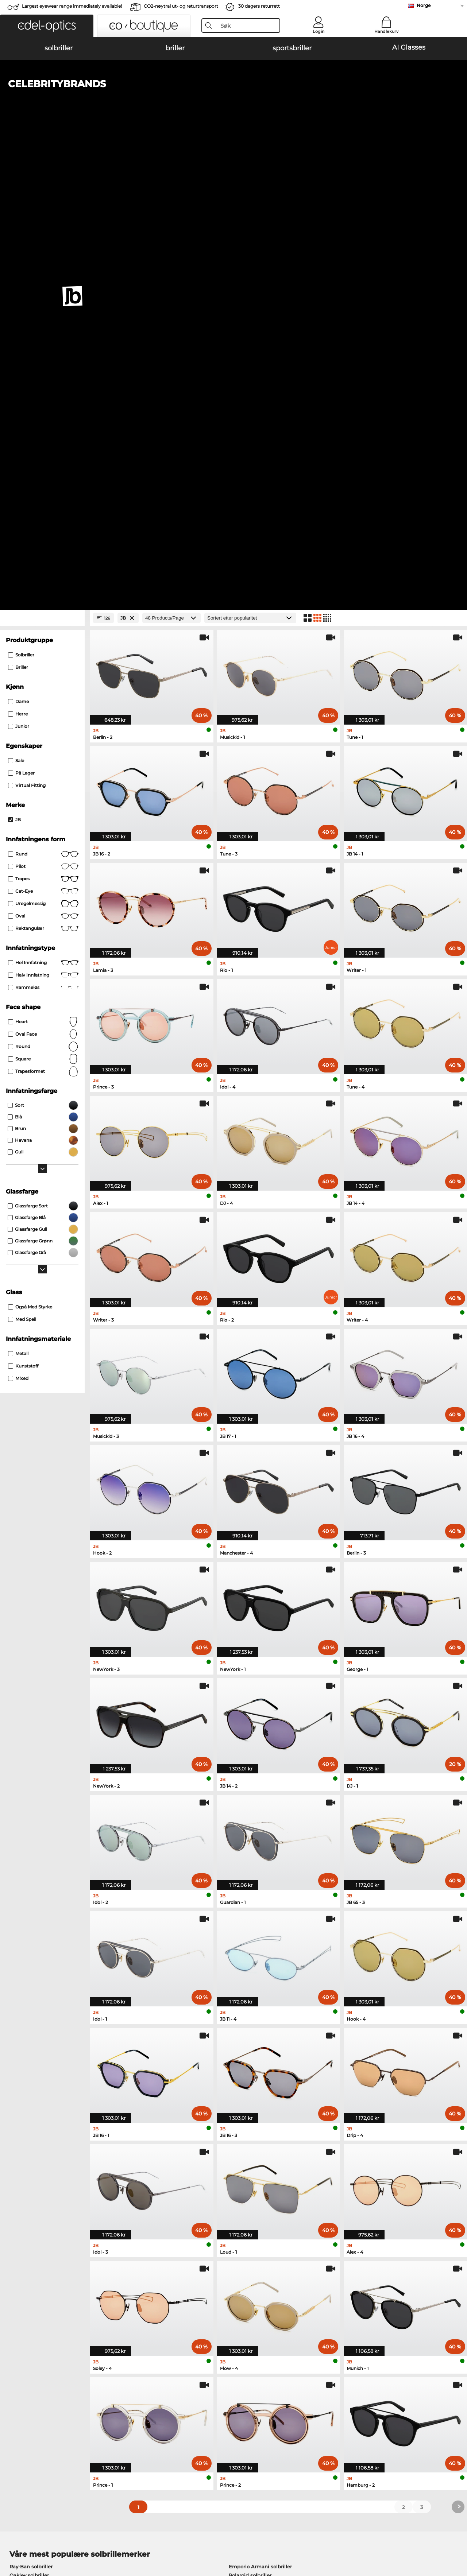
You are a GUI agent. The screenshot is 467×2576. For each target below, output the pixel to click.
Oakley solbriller (29, 2114)
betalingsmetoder (179, 2394)
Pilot (43, 405)
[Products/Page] (171, 156)
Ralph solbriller (247, 2140)
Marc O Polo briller (31, 2193)
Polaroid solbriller (250, 2114)
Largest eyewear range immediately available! (72, 6)
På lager (21, 311)
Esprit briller (250, 2211)
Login (318, 31)
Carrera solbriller (29, 2131)
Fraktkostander (176, 2403)
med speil (22, 858)
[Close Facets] (42, 156)
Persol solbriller (28, 2123)
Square (43, 598)
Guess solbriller (247, 2131)
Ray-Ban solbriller (31, 2105)
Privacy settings (24, 2394)
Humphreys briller (31, 2202)
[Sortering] (250, 156)
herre (18, 252)
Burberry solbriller (251, 2123)
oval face (43, 573)
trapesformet (43, 610)
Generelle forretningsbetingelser (45, 2532)
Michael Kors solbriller (36, 2140)
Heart (43, 560)
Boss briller (248, 2193)
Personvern (102, 2532)
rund (43, 393)
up (456, 2532)
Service (167, 2382)
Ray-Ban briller (27, 2176)
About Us (17, 2382)
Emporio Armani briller (37, 2211)
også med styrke (30, 845)
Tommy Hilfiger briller (261, 2202)
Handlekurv (386, 31)
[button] (46, 26)
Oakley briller (25, 2185)
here (194, 2297)
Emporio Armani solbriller (260, 2105)
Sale (16, 299)
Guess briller (250, 2176)
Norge (424, 5)
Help (315, 2382)
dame (18, 240)
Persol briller (250, 2185)
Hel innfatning (43, 501)
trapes (43, 417)
